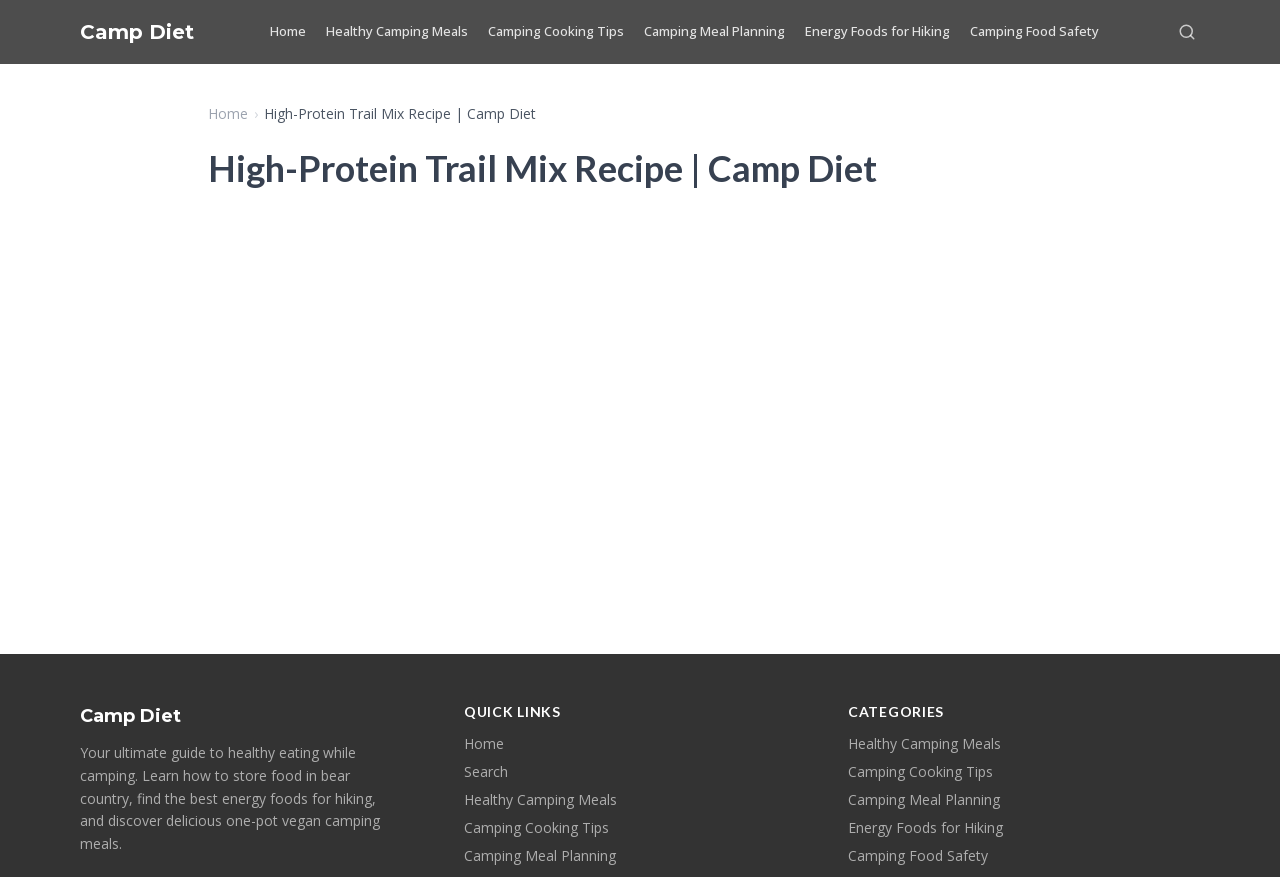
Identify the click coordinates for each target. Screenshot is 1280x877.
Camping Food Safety (1034, 31)
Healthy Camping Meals (397, 31)
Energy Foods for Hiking (877, 31)
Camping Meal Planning (714, 31)
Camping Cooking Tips (556, 31)
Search (486, 771)
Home (288, 31)
